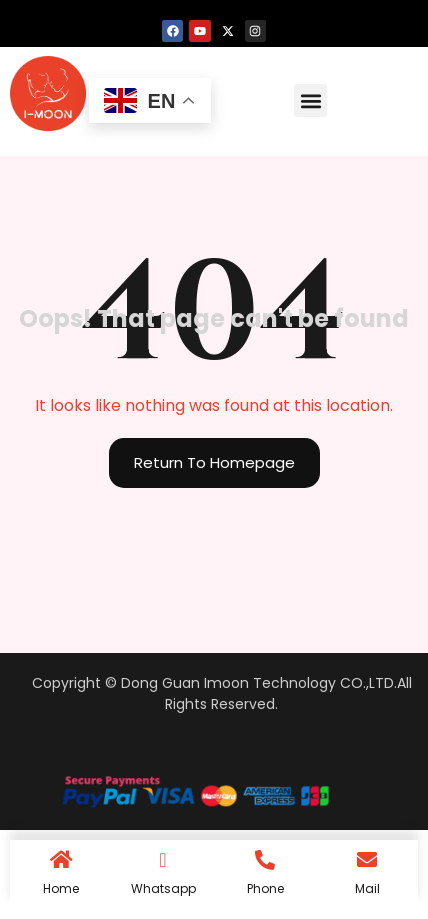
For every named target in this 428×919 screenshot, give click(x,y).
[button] (310, 100)
